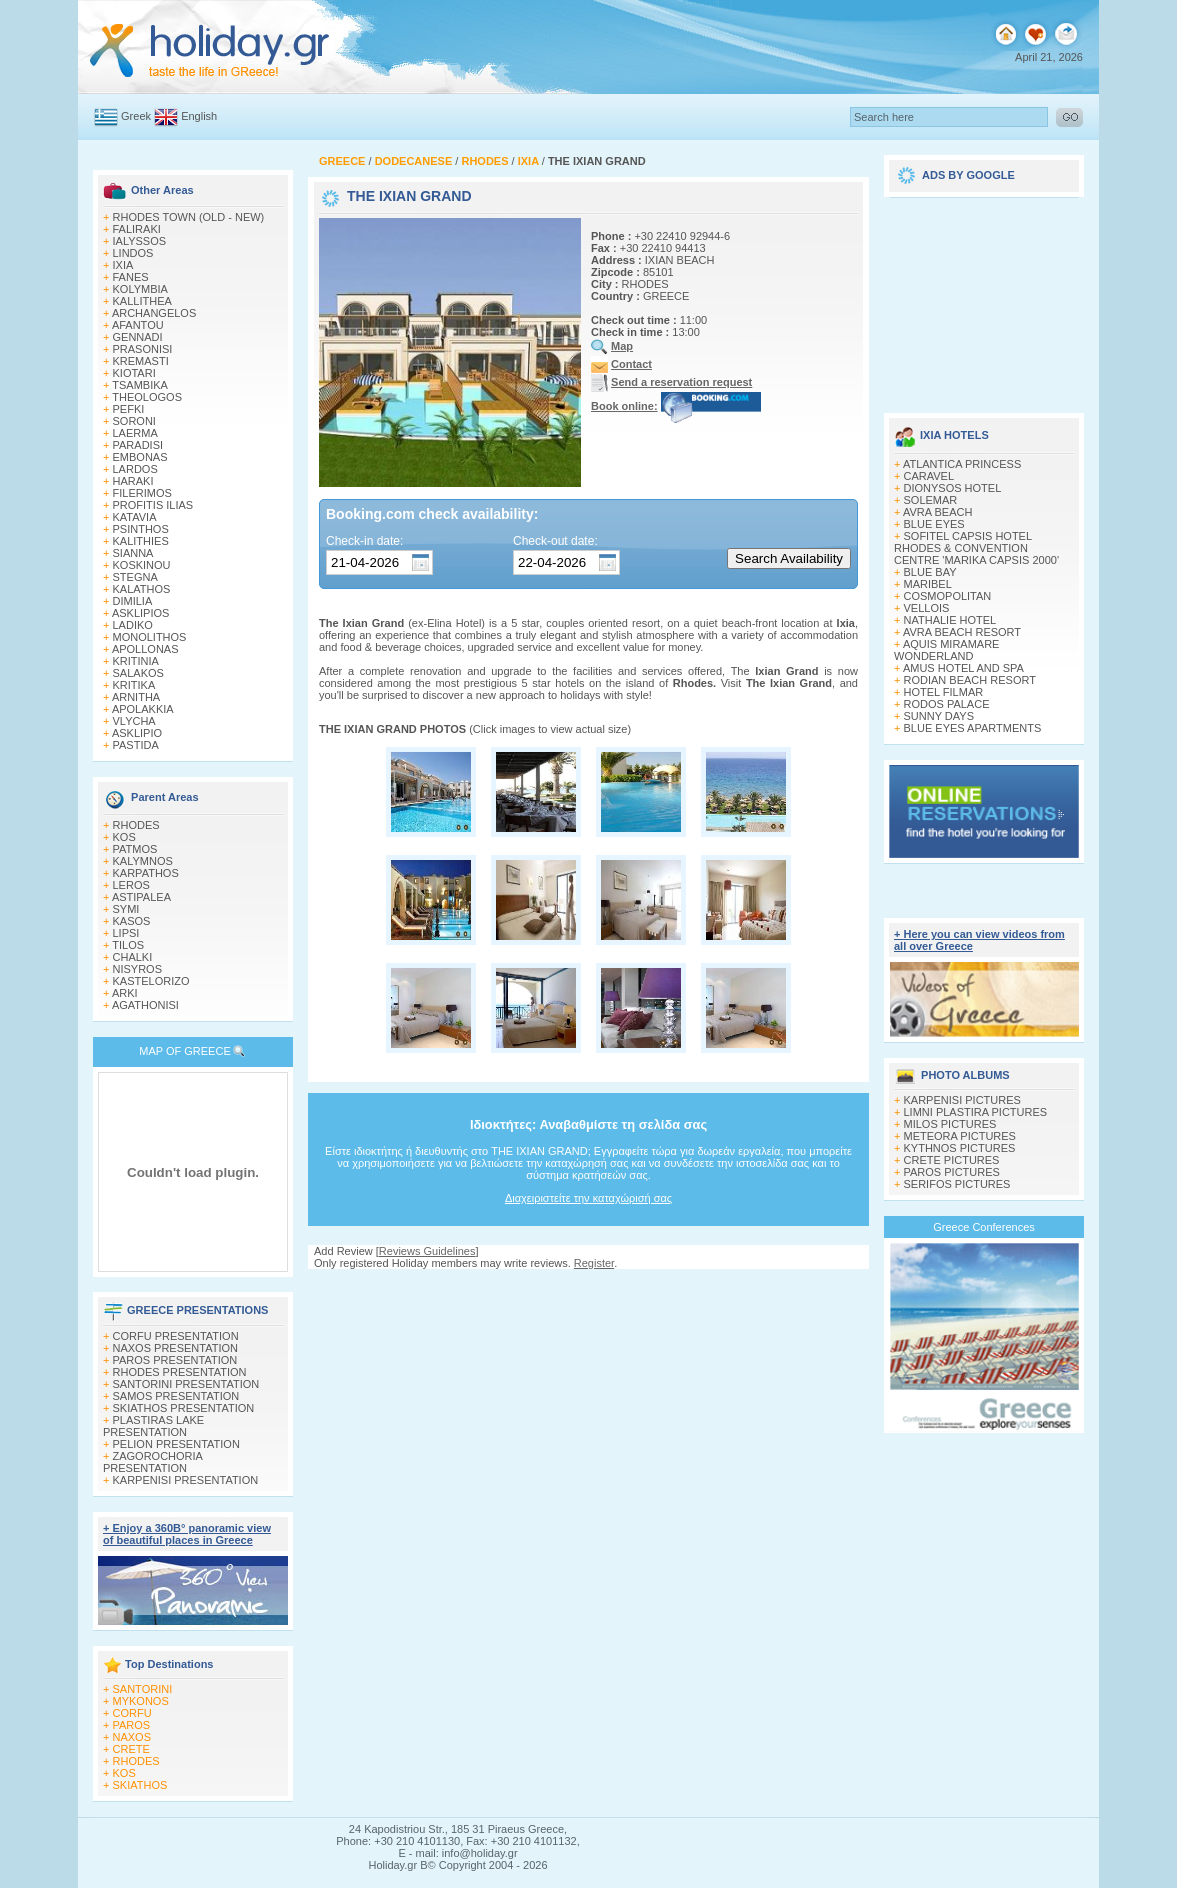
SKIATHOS (140, 1785)
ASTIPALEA (141, 897)
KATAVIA (135, 517)
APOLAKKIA (143, 709)
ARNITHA (136, 697)
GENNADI (138, 337)
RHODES (136, 825)
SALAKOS (138, 673)
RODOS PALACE (947, 704)
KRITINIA (136, 661)
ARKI (125, 993)
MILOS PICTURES (950, 1124)
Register (594, 1263)
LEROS (131, 885)
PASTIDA (136, 745)
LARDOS (135, 469)
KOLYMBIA (140, 289)
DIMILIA (133, 601)
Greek (136, 116)
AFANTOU (138, 325)
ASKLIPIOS (140, 613)
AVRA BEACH (938, 512)
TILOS (128, 945)
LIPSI (126, 933)
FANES (131, 277)
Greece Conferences (984, 1227)
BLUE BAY (930, 572)
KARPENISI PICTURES (962, 1100)
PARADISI (138, 445)
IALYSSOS (140, 241)
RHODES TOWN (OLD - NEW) (189, 217)
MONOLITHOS (150, 637)
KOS (124, 837)
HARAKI (133, 481)
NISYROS (138, 969)
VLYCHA (134, 721)
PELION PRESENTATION (176, 1444)
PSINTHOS (141, 529)
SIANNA (133, 553)
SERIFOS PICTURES (957, 1184)
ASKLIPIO (137, 733)
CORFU (132, 1713)
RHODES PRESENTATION (180, 1372)
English (199, 116)
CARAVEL (929, 476)
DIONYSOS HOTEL (953, 488)
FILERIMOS (142, 493)
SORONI (134, 421)
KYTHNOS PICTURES (960, 1148)
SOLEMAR (931, 500)
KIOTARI (134, 373)
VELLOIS (927, 608)
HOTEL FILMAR (944, 692)
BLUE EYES (934, 524)
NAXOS (132, 1737)
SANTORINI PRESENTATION (186, 1384)
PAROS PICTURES (952, 1172)
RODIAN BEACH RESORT (970, 680)
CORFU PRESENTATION (176, 1336)
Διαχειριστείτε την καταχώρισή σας (588, 1198)
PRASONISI (143, 349)
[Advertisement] (984, 298)
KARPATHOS (146, 873)
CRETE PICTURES (952, 1160)
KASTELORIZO (151, 981)
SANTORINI (143, 1689)
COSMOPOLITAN (948, 596)
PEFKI (129, 409)
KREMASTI (141, 361)
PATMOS (135, 849)
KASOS (132, 921)
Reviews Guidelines (427, 1251)
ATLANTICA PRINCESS (962, 464)
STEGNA (135, 577)
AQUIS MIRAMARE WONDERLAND (946, 650)
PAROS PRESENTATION (175, 1360)
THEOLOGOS (147, 397)
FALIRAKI (137, 229)
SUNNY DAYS (939, 716)
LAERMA (135, 433)
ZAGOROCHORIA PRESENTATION (152, 1462)
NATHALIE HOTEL (950, 620)
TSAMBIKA (140, 385)
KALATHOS (142, 589)
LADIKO (133, 625)
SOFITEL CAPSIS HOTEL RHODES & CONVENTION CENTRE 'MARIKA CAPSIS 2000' (976, 548)
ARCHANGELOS (154, 313)
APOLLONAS (145, 649)
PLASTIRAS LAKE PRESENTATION (153, 1426)
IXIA (123, 265)
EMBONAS (140, 457)
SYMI (126, 909)
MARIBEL (928, 584)
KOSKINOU (142, 565)
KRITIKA (134, 685)
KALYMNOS (143, 861)
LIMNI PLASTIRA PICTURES (976, 1112)
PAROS (132, 1725)
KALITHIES (141, 541)
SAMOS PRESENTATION (176, 1396)
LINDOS (133, 253)
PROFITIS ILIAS (153, 505)
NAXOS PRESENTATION (176, 1348)
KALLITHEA (142, 301)
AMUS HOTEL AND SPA (963, 668)
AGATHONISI (145, 1005)
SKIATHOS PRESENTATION (184, 1408)
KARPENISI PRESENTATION (186, 1480)
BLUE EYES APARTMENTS (973, 728)
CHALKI (133, 957)
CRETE (131, 1749)
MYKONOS (141, 1701)
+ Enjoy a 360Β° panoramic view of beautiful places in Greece (187, 1534)
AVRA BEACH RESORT (962, 632)
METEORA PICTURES (960, 1136)
